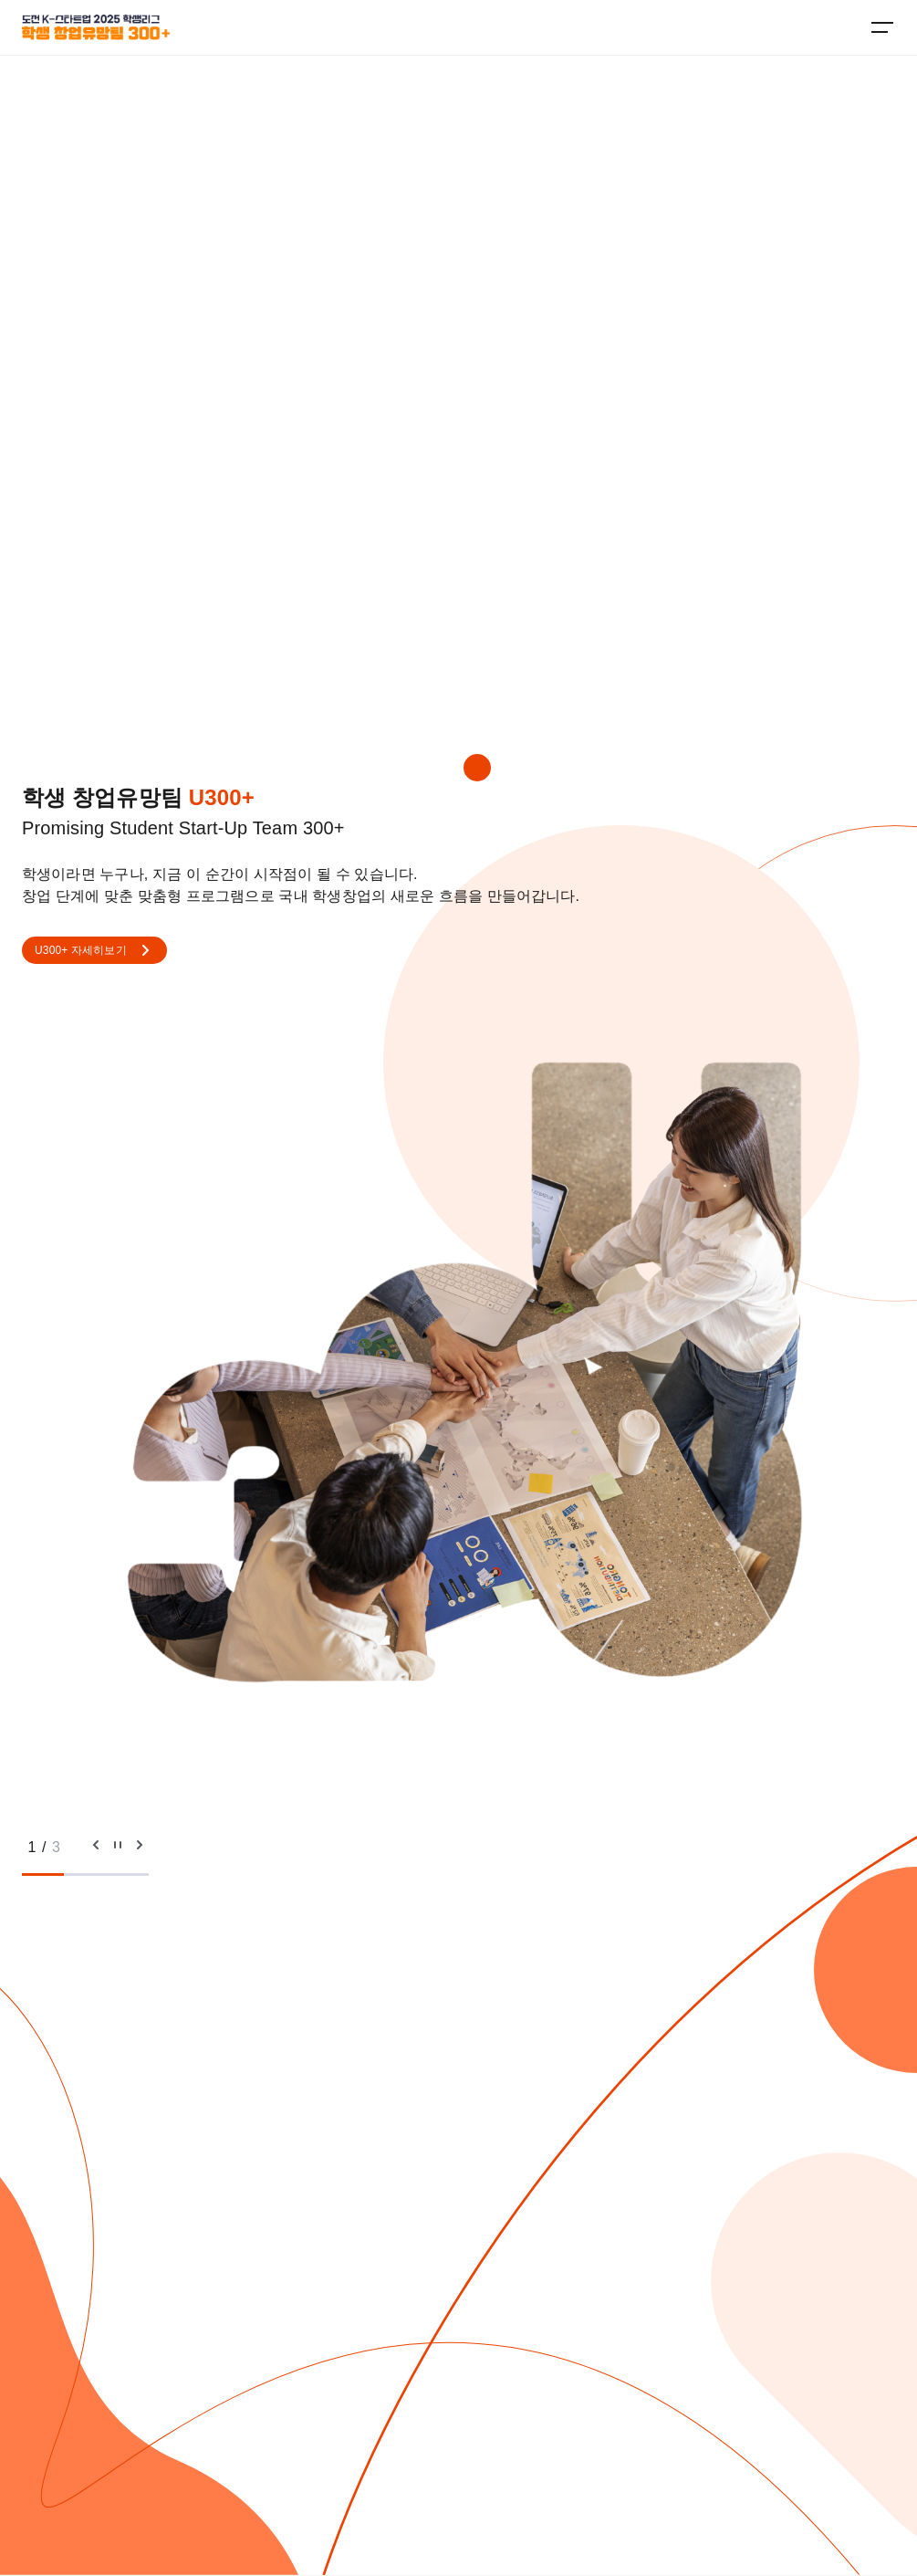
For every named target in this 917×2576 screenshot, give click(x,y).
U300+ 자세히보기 (94, 950)
